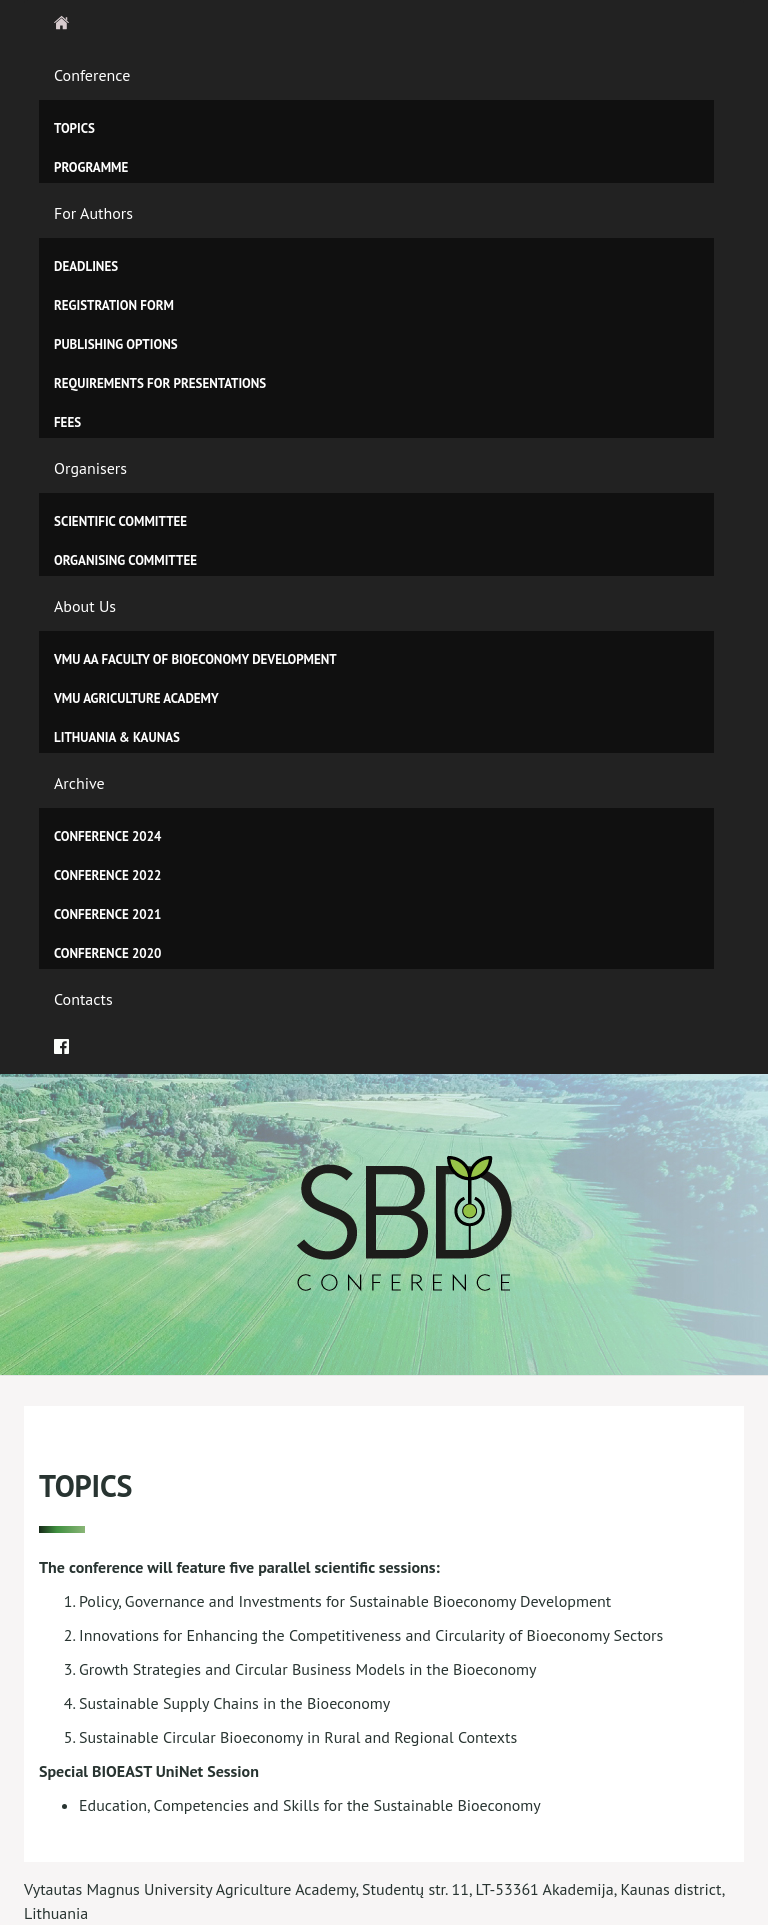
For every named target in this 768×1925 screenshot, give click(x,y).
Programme (91, 167)
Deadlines (86, 266)
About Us (85, 606)
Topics (74, 128)
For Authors (93, 213)
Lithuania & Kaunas (117, 737)
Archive (79, 783)
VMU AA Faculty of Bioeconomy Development (195, 659)
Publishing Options (116, 344)
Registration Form (114, 305)
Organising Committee (125, 560)
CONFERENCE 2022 (107, 875)
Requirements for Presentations (160, 383)
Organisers (90, 468)
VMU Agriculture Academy (136, 698)
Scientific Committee (120, 521)
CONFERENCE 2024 (107, 836)
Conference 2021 (107, 914)
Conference (92, 75)
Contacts (83, 999)
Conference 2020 (107, 953)
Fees (67, 422)
